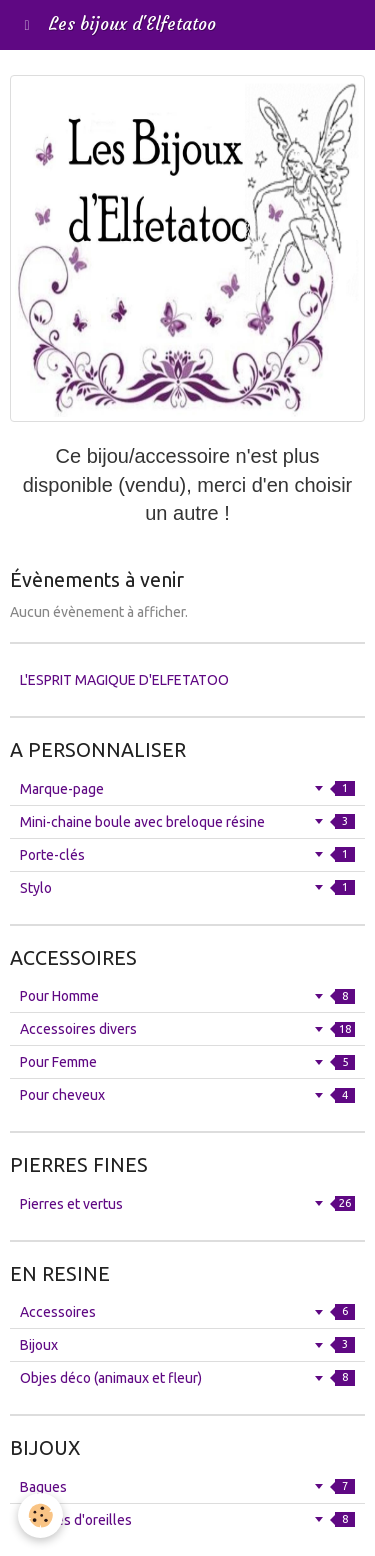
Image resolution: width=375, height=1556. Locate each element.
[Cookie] (40, 1515)
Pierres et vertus (187, 1204)
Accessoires (187, 1312)
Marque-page (187, 789)
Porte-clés (187, 855)
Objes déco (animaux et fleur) (187, 1378)
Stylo (187, 888)
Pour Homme (187, 996)
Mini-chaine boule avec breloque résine (187, 822)
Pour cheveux (187, 1095)
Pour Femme (187, 1062)
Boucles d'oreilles (187, 1520)
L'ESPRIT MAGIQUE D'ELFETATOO (124, 680)
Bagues (187, 1487)
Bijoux (187, 1345)
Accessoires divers (187, 1029)
